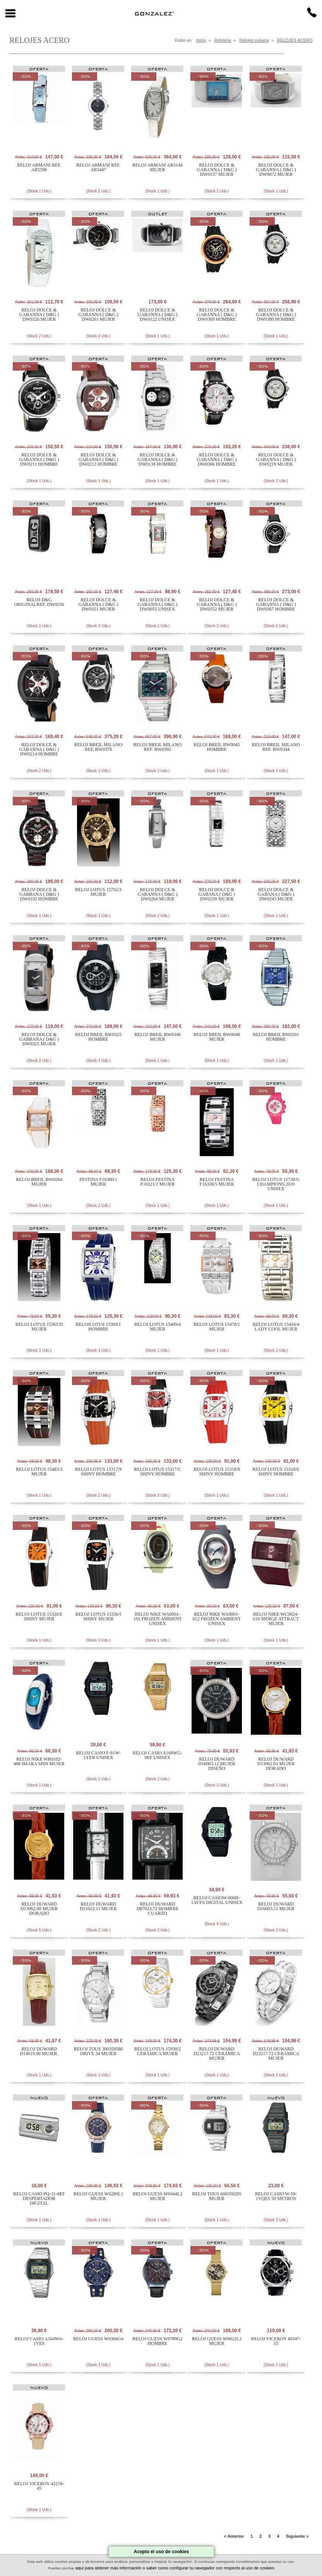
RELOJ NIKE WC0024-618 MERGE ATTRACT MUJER (276, 1618)
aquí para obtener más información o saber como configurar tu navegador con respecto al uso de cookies (174, 2568)
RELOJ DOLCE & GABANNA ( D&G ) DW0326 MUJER (39, 314)
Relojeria (222, 40)
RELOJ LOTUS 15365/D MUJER (39, 1327)
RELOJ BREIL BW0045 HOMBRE (217, 747)
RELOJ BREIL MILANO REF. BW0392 (158, 747)
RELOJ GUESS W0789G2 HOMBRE (157, 2341)
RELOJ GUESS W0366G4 (98, 2338)
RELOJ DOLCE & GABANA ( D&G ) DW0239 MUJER (217, 894)
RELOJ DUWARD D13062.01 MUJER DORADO (276, 1763)
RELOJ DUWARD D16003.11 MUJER (276, 1906)
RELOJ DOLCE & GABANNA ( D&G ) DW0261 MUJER (98, 314)
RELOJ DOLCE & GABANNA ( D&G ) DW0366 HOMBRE (216, 459)
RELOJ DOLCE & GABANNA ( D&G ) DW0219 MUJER (276, 459)
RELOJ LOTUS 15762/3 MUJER (98, 892)
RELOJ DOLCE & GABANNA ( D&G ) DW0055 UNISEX (157, 604)
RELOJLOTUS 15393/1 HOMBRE (98, 1327)
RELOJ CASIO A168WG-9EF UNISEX (157, 1755)
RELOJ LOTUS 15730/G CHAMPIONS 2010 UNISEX (276, 1184)
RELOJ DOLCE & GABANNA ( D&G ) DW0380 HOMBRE (276, 314)
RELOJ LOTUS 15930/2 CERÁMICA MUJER (157, 2051)
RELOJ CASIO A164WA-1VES (39, 2341)
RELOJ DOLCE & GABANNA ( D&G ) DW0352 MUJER (216, 604)
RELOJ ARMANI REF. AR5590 (39, 167)
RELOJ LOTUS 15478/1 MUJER (217, 1327)
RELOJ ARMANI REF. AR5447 (98, 167)
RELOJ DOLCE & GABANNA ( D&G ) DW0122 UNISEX (157, 314)
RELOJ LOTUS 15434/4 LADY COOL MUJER (276, 1327)
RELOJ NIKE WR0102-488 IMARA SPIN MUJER (39, 1761)
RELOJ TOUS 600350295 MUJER (217, 2196)
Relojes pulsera (254, 40)
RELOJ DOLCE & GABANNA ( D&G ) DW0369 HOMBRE (216, 314)
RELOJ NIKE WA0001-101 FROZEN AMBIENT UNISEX (158, 1618)
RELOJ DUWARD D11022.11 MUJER (98, 1906)
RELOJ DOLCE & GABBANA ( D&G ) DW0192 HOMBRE (39, 894)
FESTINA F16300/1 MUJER (98, 1182)
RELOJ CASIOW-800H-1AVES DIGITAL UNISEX (216, 1900)
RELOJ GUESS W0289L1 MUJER (98, 2196)
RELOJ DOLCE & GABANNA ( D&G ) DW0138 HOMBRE (157, 459)
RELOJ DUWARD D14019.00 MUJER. (39, 2051)
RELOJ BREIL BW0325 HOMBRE (98, 1037)
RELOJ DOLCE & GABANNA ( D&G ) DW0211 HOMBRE (39, 459)
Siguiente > (297, 2536)
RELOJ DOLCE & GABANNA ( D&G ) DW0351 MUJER (98, 604)
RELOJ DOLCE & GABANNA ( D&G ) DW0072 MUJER (276, 169)
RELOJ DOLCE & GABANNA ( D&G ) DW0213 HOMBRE (98, 459)
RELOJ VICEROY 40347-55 (276, 2341)
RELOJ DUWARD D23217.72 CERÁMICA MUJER (217, 2053)
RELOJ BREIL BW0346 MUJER (157, 1037)
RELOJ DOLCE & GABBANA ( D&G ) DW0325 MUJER (39, 1039)
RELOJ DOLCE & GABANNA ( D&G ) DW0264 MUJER (157, 894)
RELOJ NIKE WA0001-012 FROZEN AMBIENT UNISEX (217, 1618)
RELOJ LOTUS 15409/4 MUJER (157, 1327)
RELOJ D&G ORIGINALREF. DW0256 (39, 602)
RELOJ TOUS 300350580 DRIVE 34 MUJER (98, 2051)
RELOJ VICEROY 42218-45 (39, 2486)
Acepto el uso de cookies (161, 2551)
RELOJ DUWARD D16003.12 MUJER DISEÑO (216, 1763)
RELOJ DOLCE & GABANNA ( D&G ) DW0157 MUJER (216, 169)
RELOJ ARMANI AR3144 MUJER (157, 167)
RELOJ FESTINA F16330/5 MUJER (217, 1182)
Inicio (201, 40)
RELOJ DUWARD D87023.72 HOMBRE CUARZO (157, 1908)
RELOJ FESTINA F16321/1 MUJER (157, 1182)
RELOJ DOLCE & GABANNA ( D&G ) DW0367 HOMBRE (276, 604)
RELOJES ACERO (295, 40)
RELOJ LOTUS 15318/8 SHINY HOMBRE (217, 1472)
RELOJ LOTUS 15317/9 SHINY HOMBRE (98, 1472)
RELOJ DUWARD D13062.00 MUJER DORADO (39, 1908)
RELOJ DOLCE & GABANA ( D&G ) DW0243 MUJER (276, 894)
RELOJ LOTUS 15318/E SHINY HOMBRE (275, 1472)
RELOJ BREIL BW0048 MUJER (217, 1037)
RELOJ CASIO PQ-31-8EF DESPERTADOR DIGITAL (39, 2198)
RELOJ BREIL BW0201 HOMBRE (276, 1037)
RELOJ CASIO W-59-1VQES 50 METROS (276, 2196)
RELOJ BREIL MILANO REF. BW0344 (276, 747)
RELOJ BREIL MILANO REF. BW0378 (98, 747)
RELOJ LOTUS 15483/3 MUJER (39, 1472)
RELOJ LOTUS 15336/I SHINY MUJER (98, 1616)
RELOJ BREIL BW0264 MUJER (39, 1182)
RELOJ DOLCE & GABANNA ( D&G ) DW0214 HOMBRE (39, 749)
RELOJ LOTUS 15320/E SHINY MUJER (38, 1616)
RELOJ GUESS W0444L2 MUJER (157, 2196)
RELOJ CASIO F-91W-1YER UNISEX (98, 1755)
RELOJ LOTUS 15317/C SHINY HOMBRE (157, 1472)
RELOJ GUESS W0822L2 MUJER (217, 2341)
